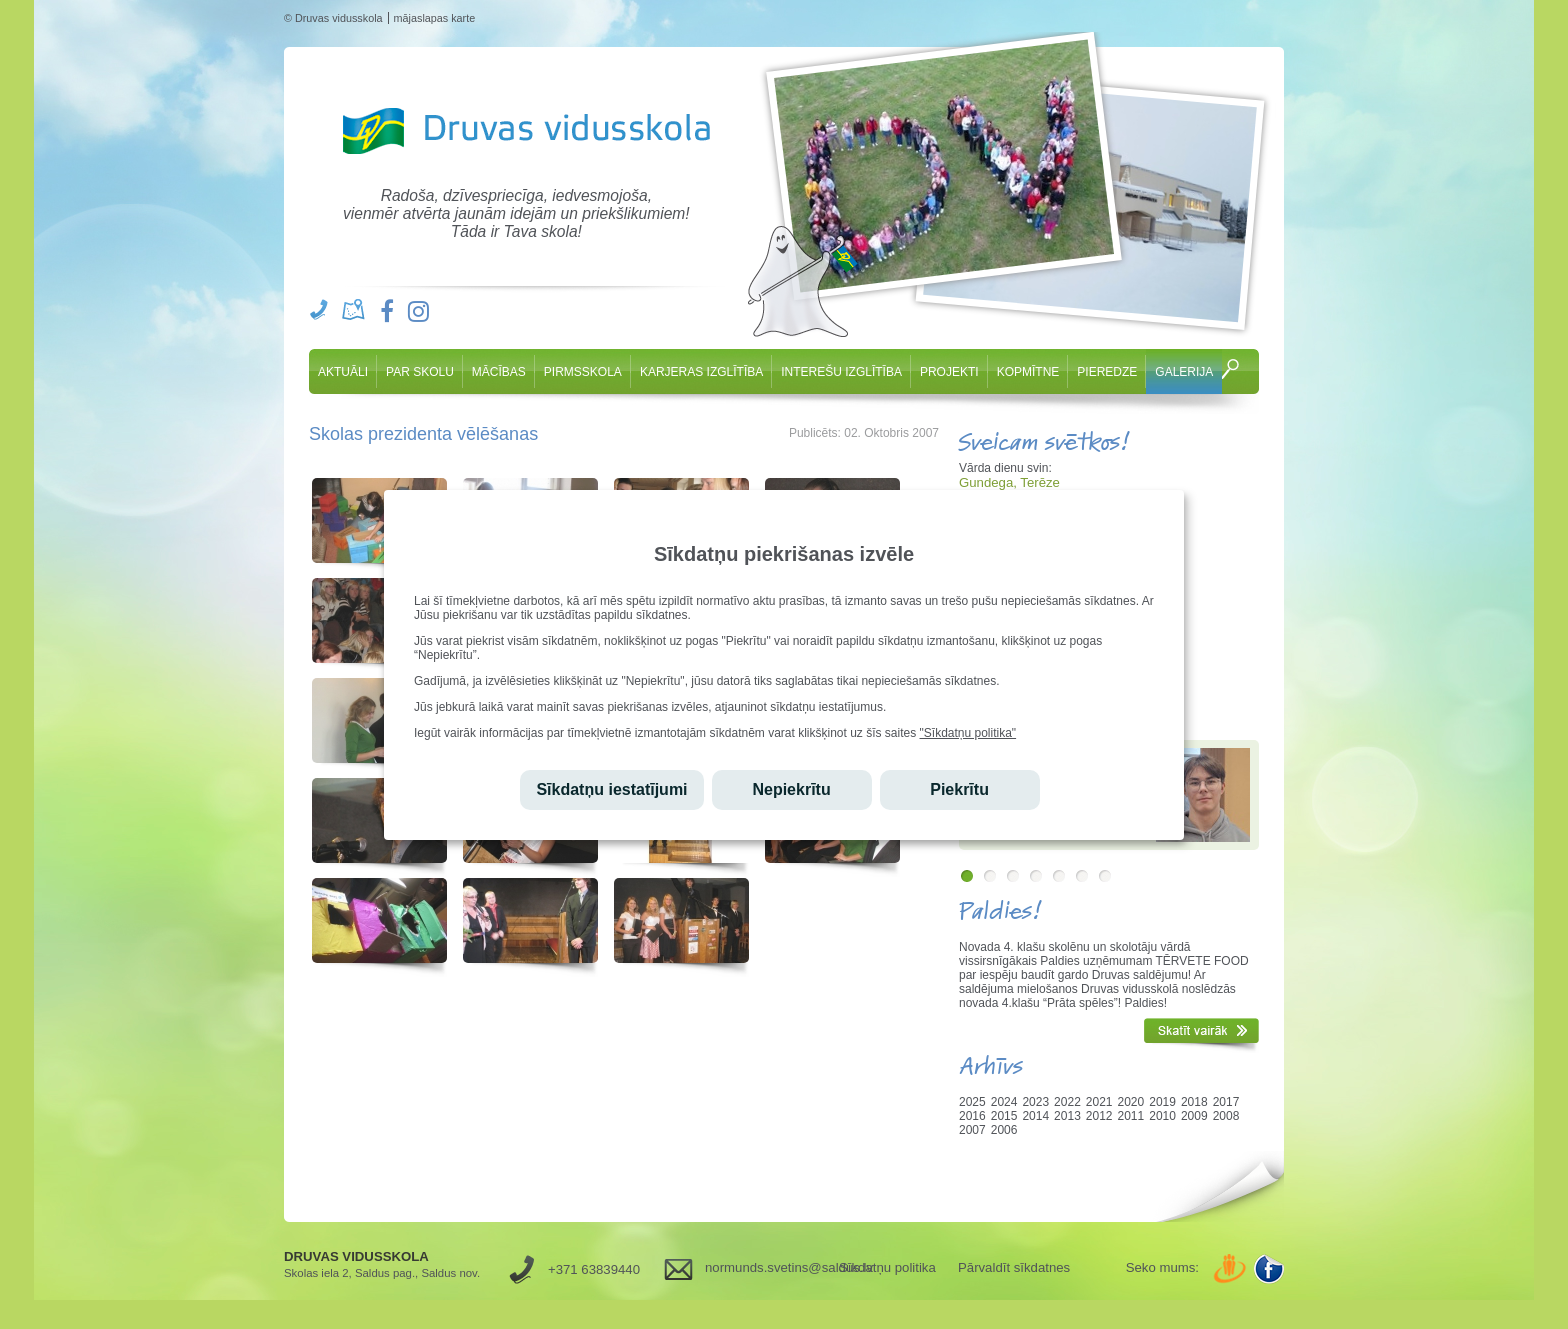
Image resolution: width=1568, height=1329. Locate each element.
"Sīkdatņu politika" (968, 733)
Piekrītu (959, 789)
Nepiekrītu (791, 789)
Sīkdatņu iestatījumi (611, 789)
